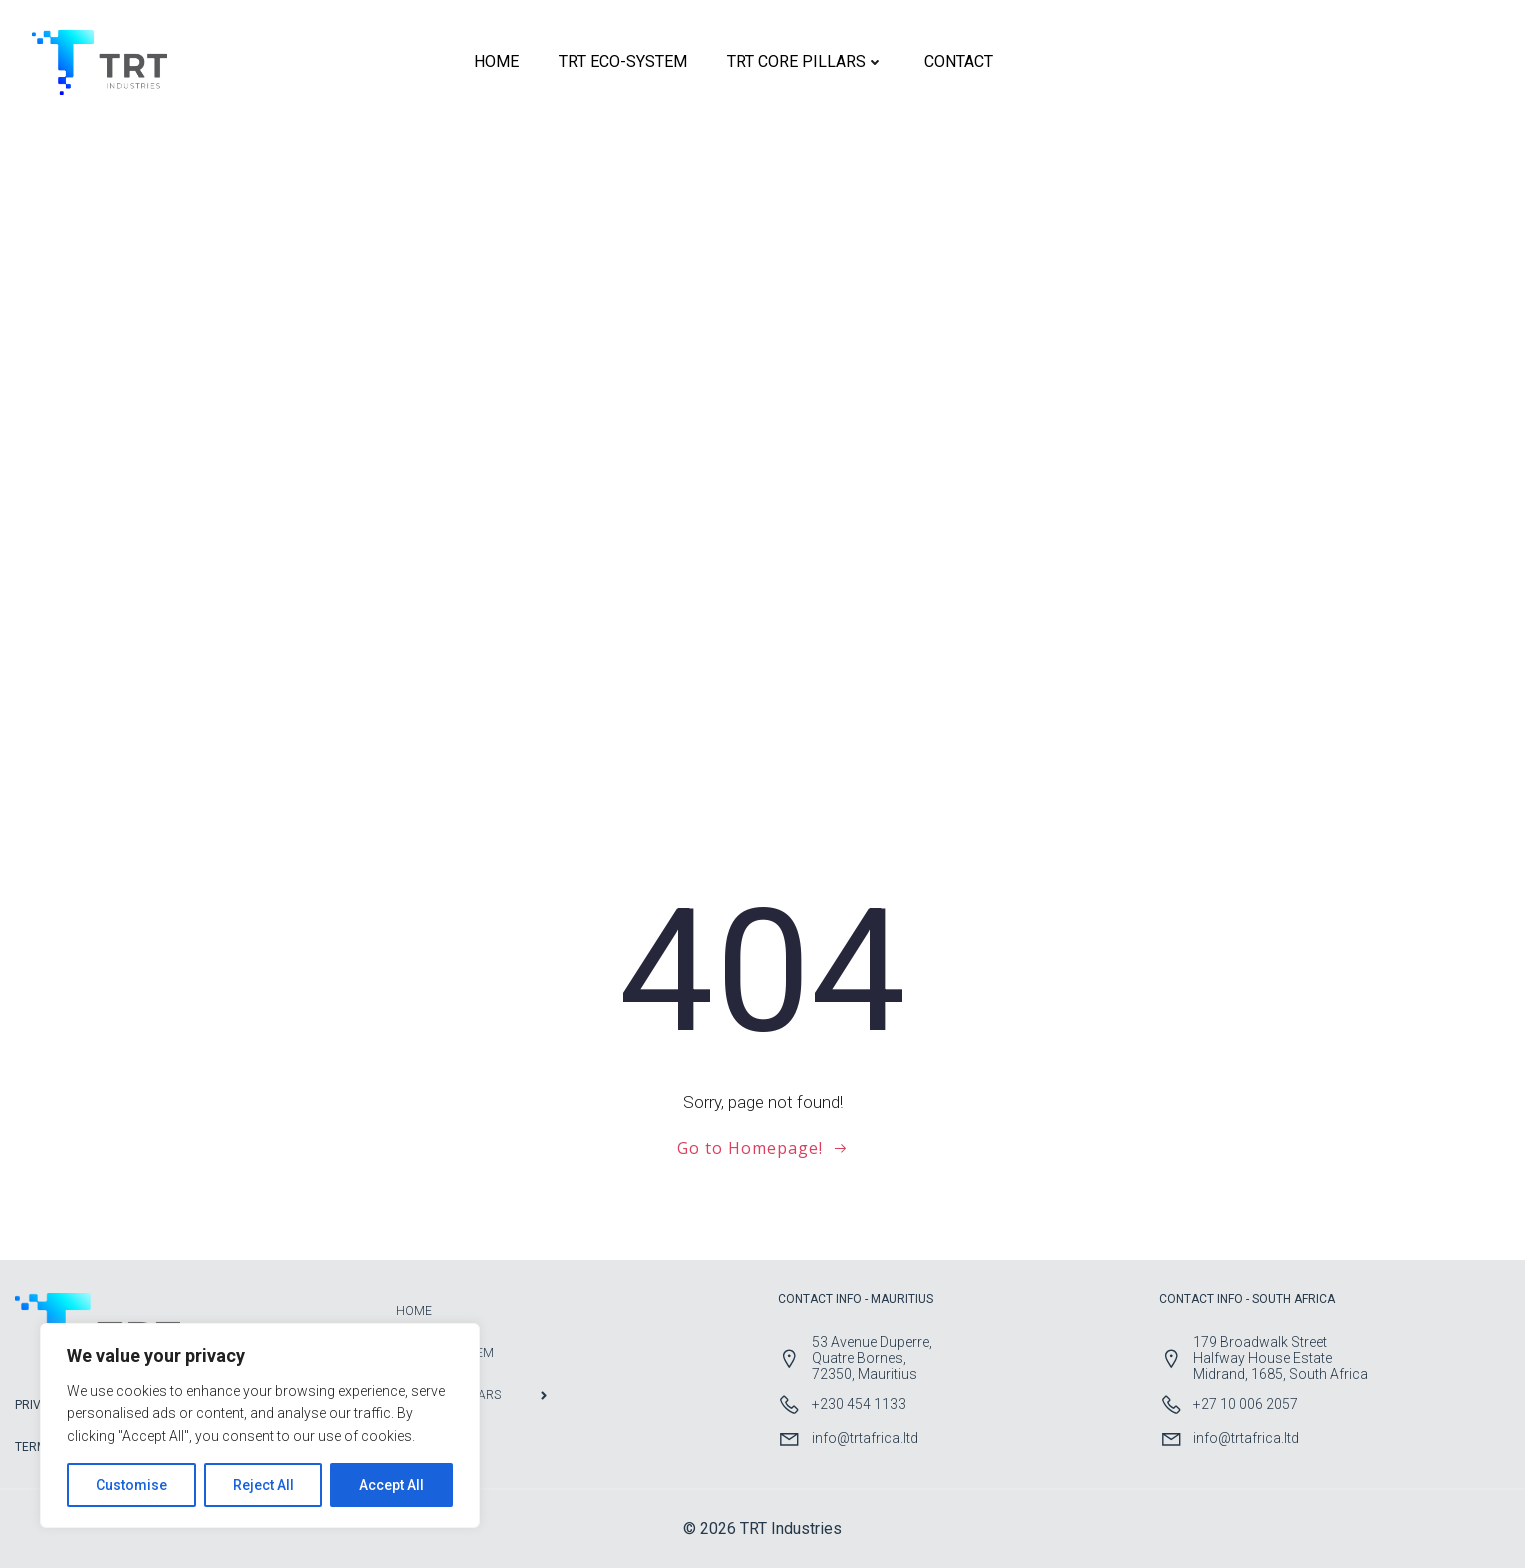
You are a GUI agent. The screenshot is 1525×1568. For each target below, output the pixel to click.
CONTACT (958, 61)
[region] (260, 1425)
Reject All (263, 1485)
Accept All (391, 1485)
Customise (131, 1485)
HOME (496, 61)
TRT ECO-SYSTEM (623, 61)
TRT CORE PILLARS (805, 61)
